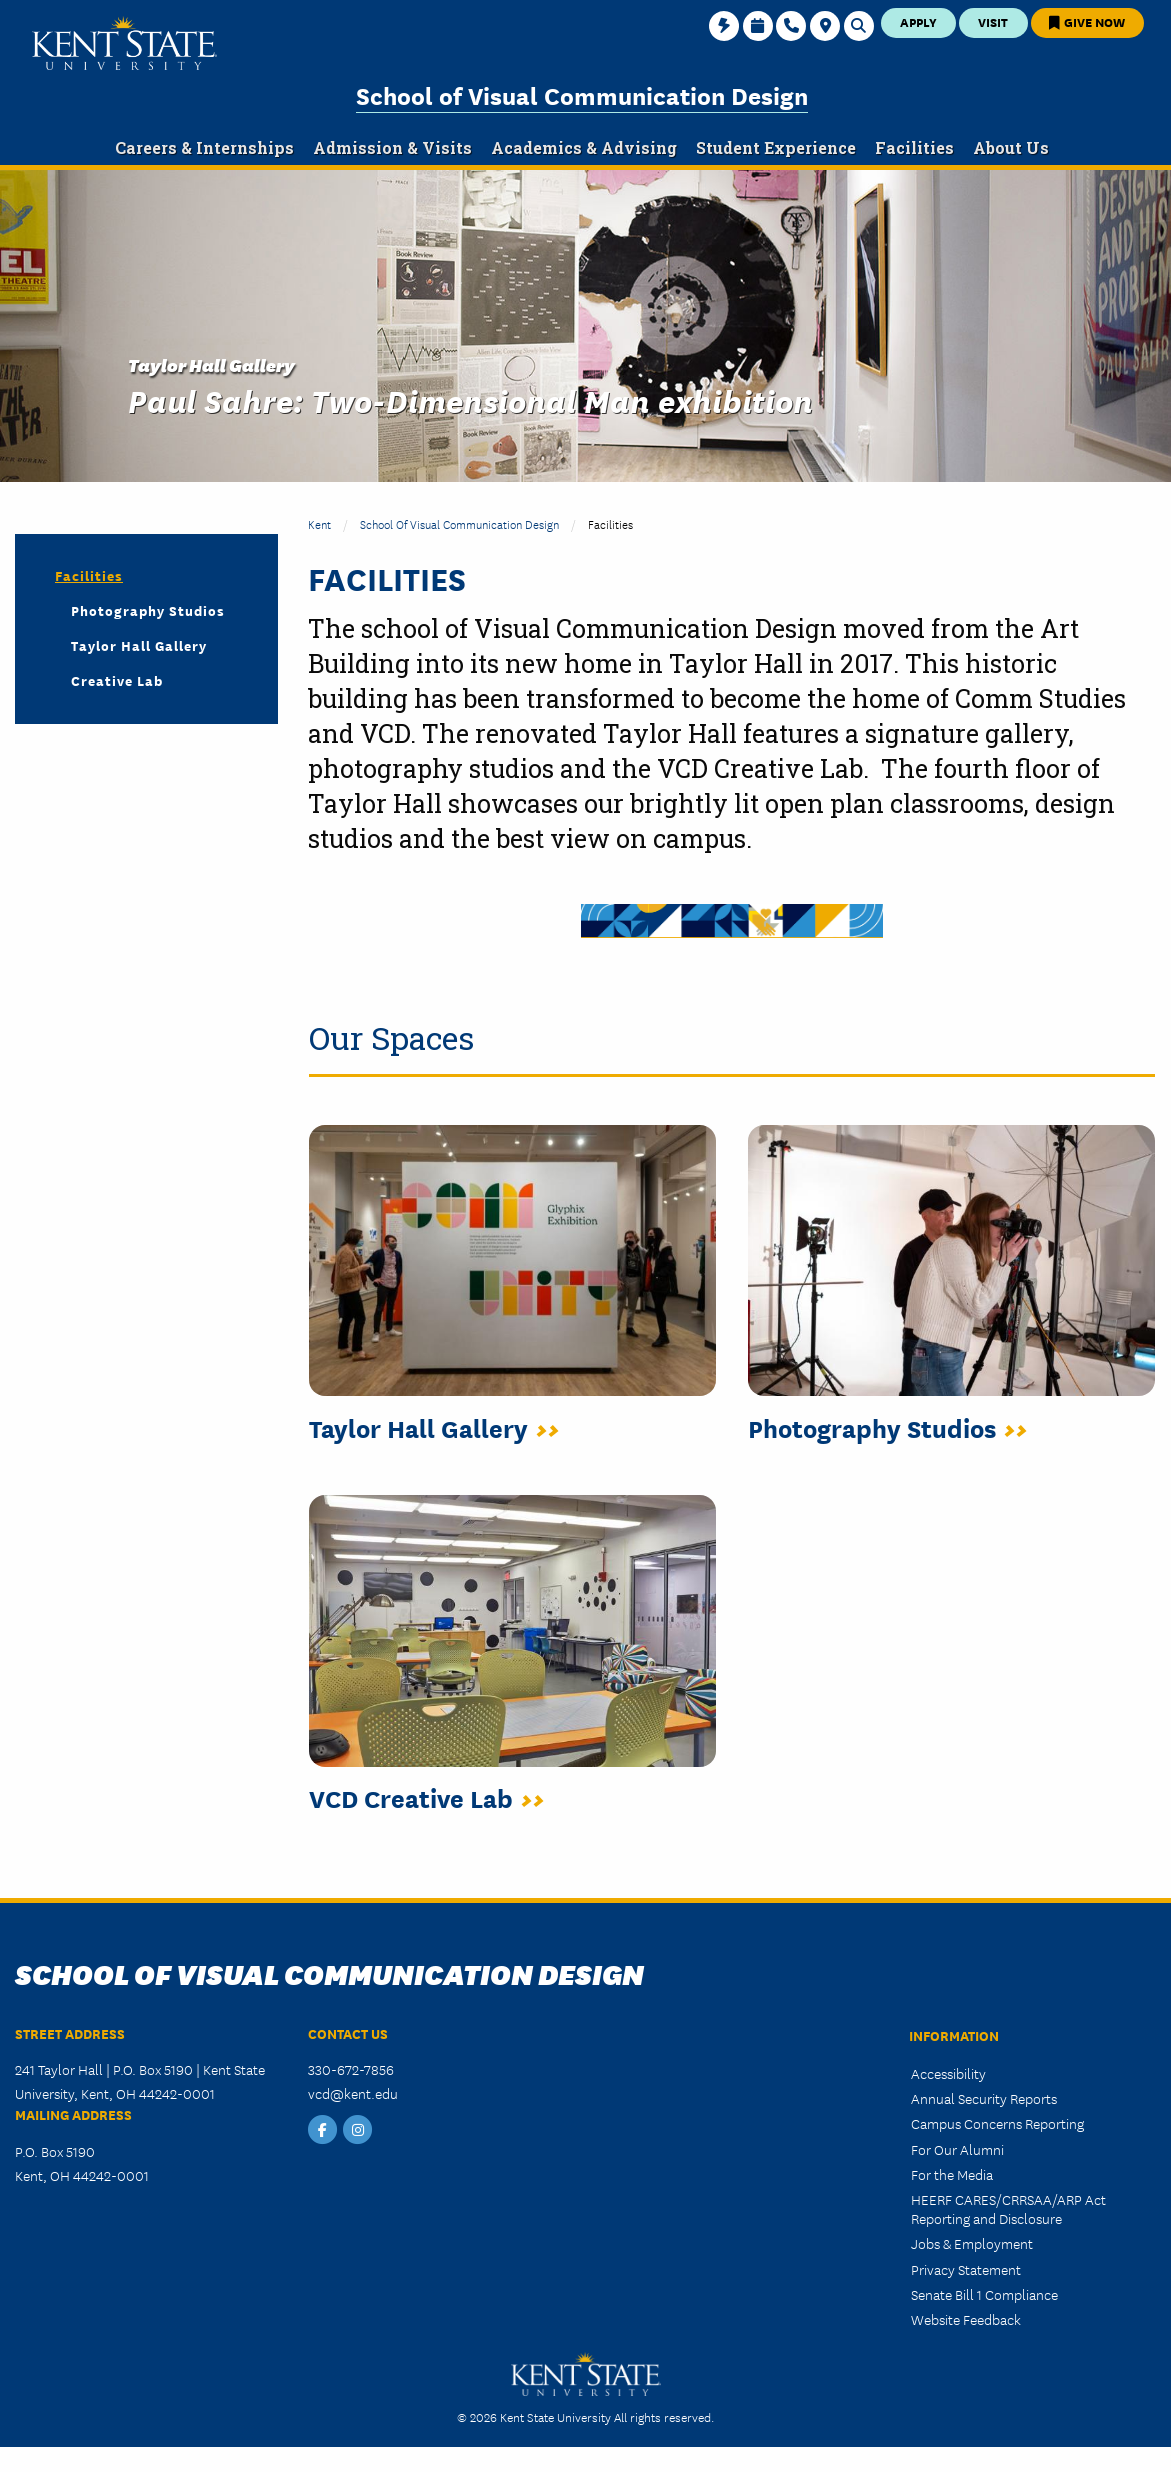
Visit (993, 21)
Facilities (89, 575)
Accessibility (948, 2073)
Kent (319, 523)
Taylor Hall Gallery (139, 645)
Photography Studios (148, 610)
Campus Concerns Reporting (997, 2123)
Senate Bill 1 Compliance (984, 2294)
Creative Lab (117, 680)
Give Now (1087, 21)
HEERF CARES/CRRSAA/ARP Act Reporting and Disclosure (1008, 2208)
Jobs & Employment (972, 2243)
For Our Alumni (957, 2149)
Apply (918, 21)
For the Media (952, 2174)
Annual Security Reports (984, 2098)
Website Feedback (966, 2319)
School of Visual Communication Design (582, 94)
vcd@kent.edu (353, 2093)
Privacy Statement (966, 2269)
